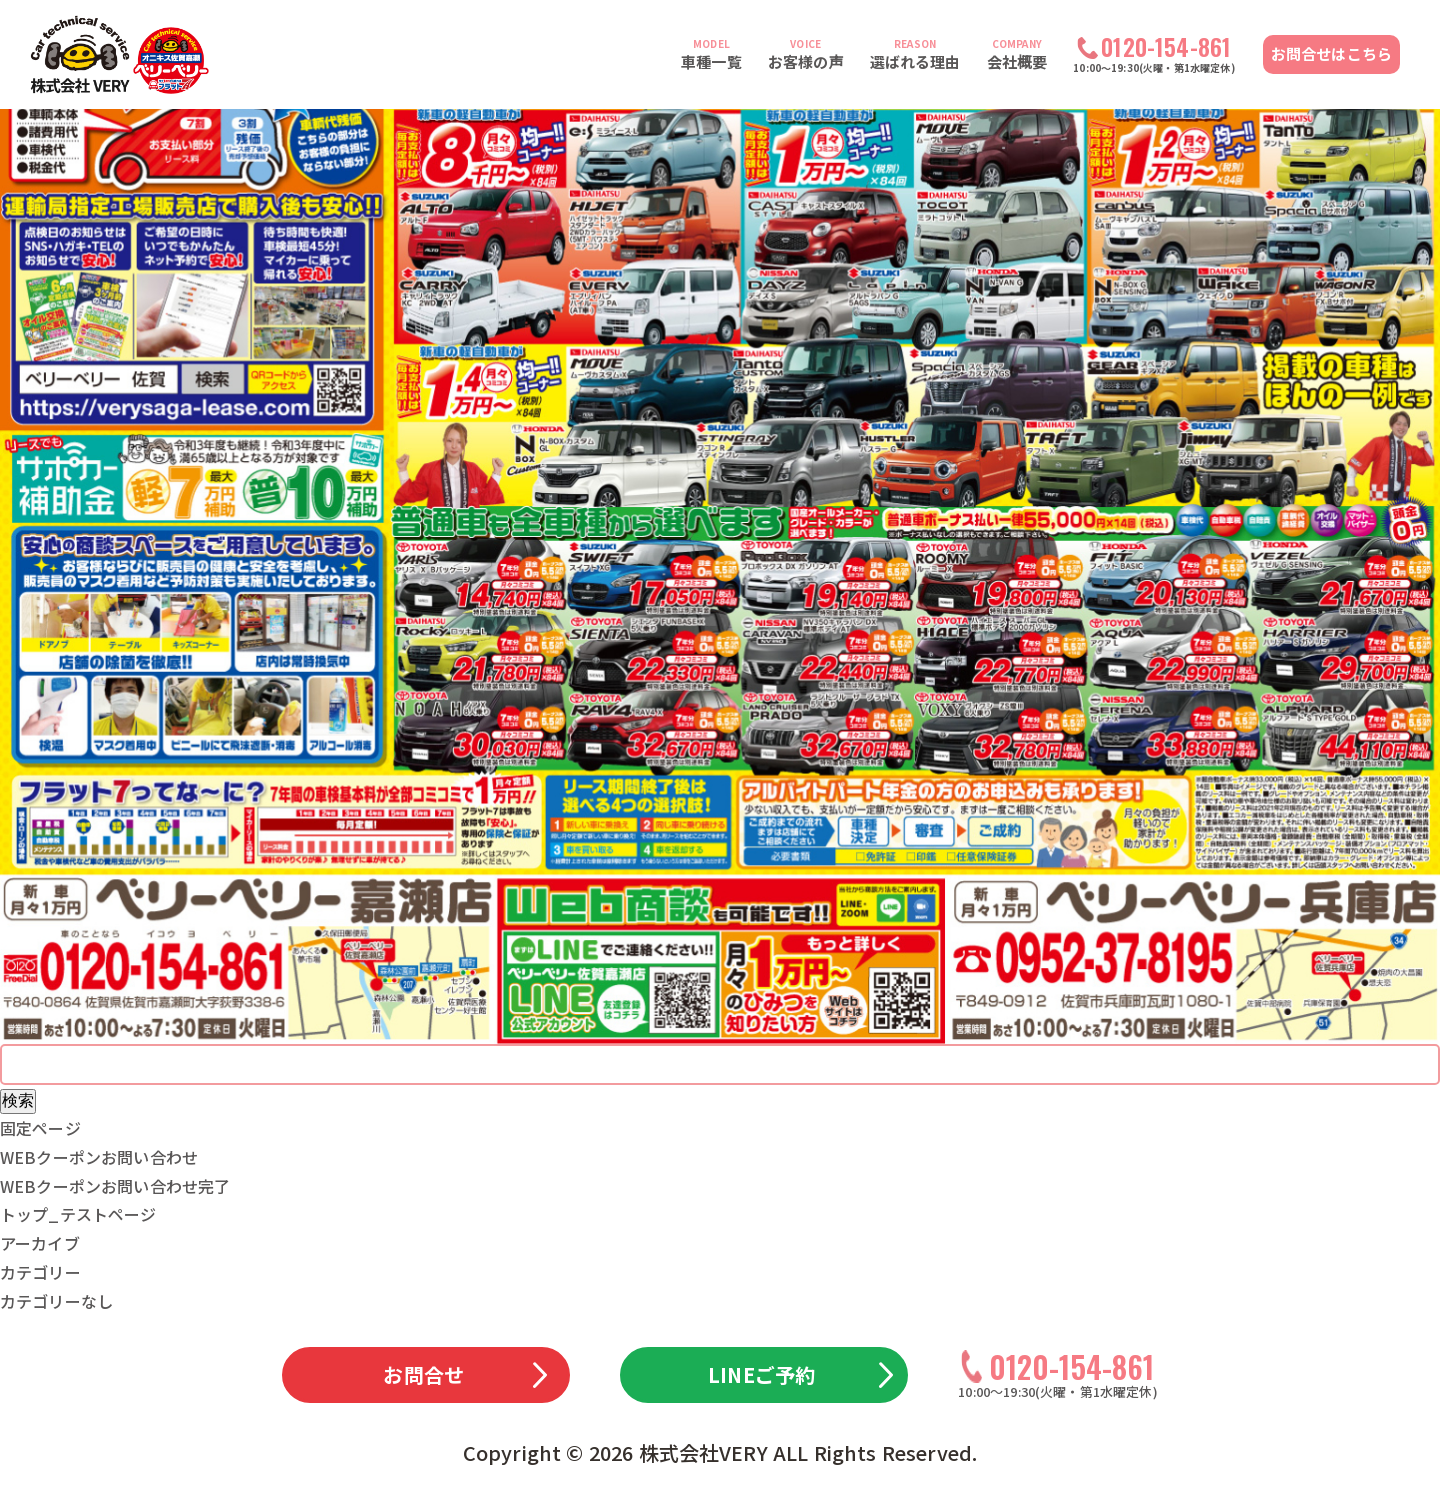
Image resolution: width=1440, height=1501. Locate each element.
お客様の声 (806, 54)
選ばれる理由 (915, 54)
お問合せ (423, 1374)
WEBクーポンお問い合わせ (99, 1157)
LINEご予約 (761, 1374)
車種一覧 (711, 54)
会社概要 (1017, 54)
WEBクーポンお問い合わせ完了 (115, 1186)
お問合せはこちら (1331, 53)
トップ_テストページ (78, 1214)
